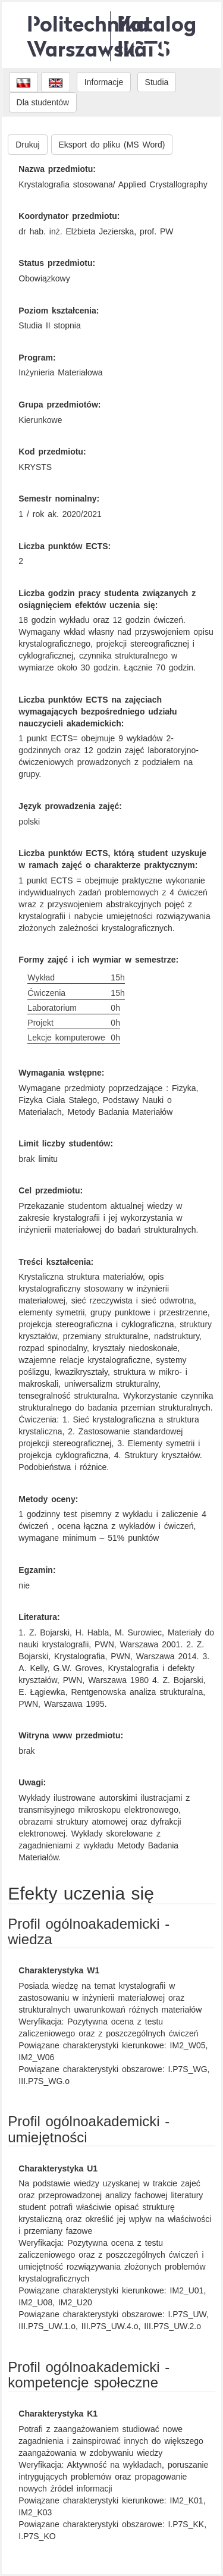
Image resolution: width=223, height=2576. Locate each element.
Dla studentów (43, 102)
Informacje (103, 82)
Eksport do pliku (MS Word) (112, 144)
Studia (157, 82)
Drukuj (27, 144)
